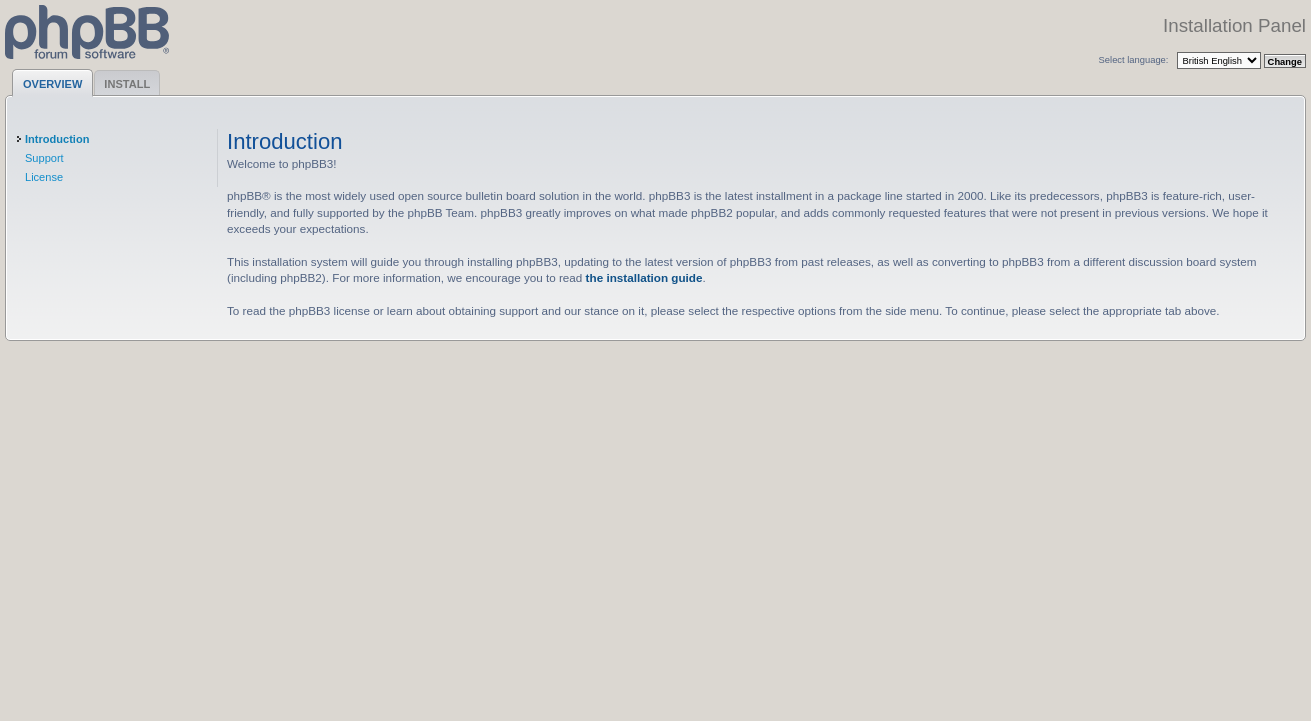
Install (127, 84)
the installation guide (644, 277)
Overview (52, 84)
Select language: (1134, 59)
